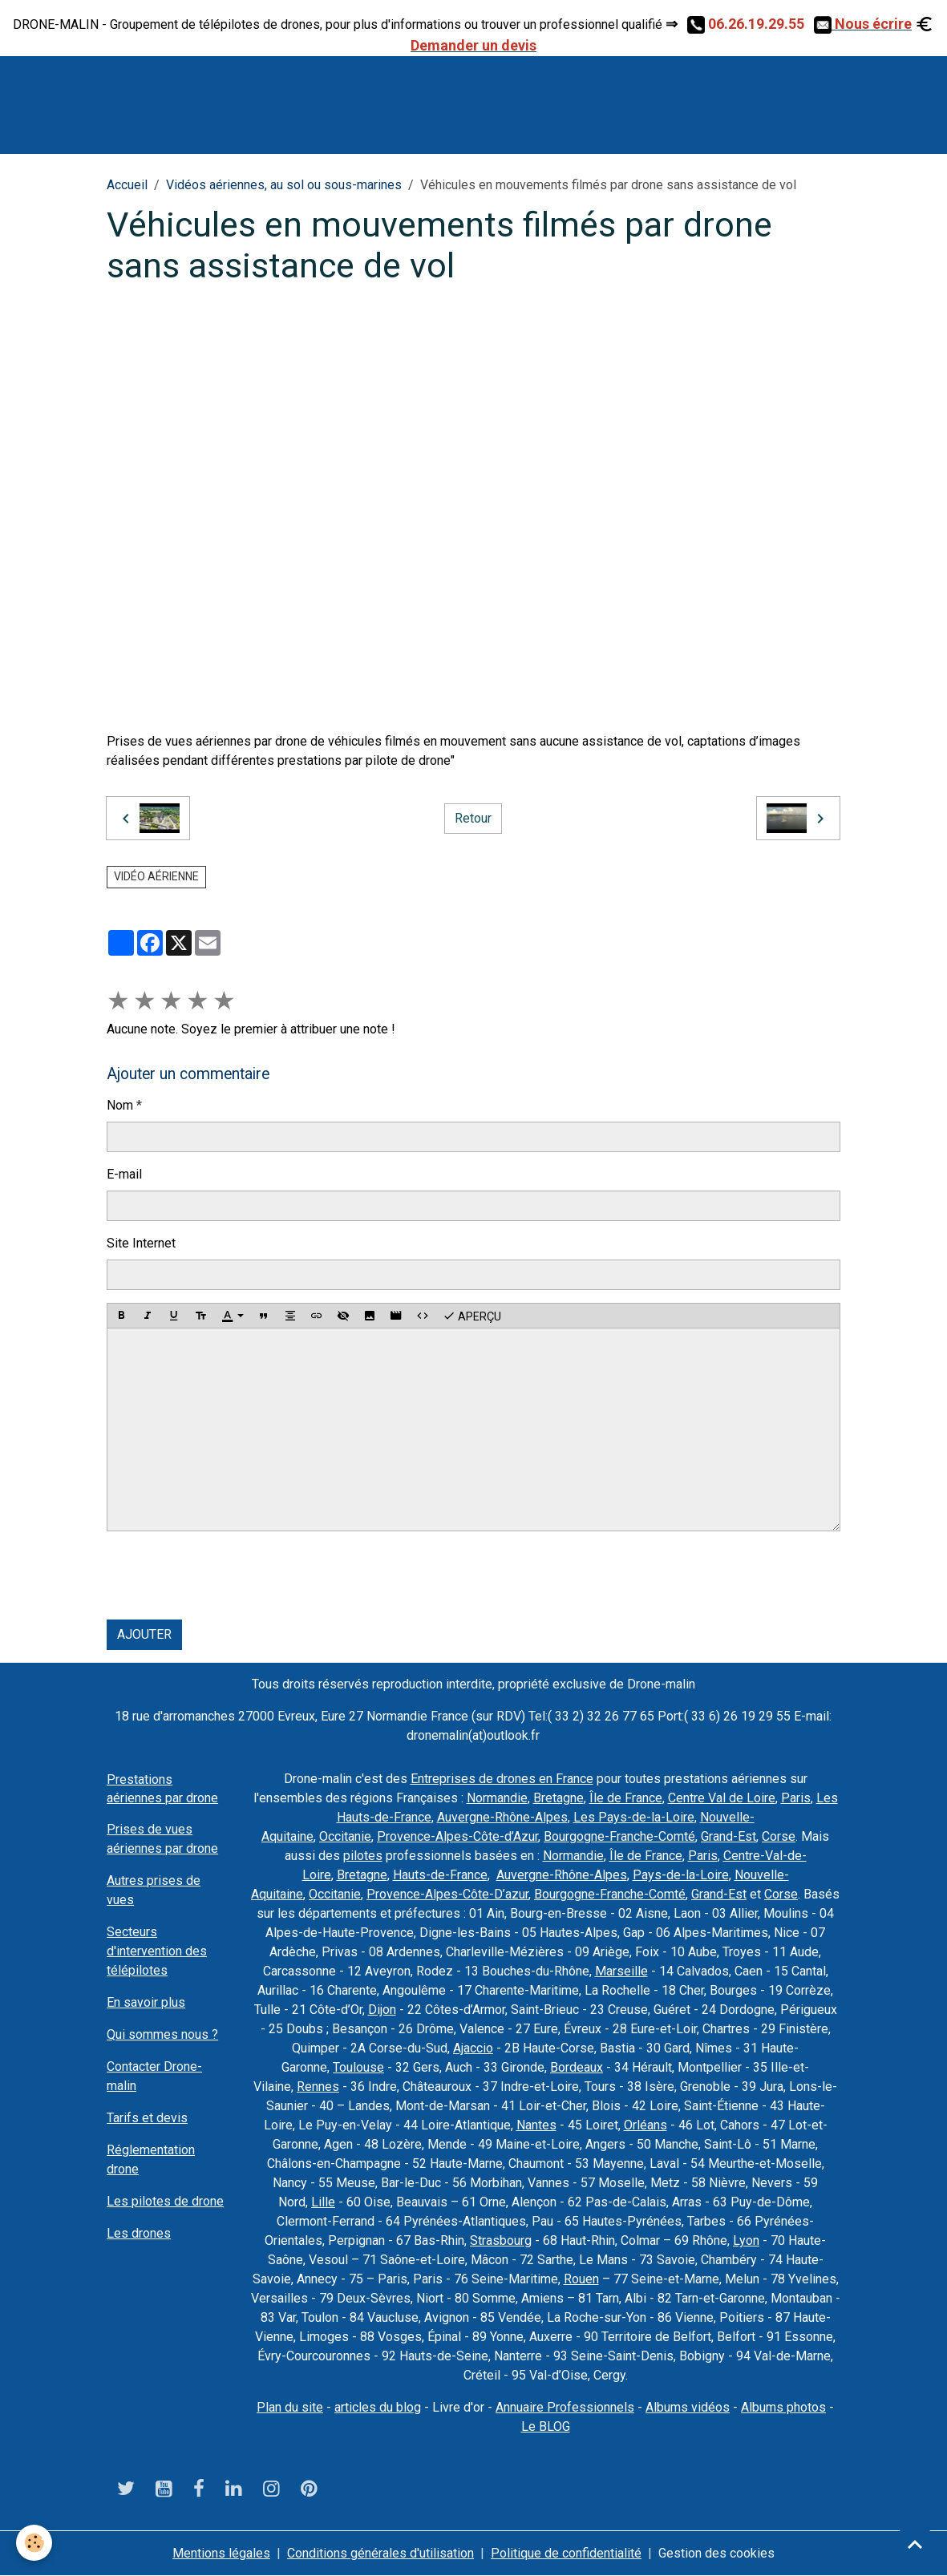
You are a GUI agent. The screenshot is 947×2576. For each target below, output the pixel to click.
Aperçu (472, 1316)
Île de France (625, 1798)
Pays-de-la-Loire (681, 1874)
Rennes (318, 2086)
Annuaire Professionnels (565, 2407)
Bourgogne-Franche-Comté (619, 1836)
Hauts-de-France (440, 1874)
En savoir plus (146, 2002)
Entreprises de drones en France (502, 1778)
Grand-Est (728, 1836)
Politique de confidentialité (566, 2553)
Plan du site (290, 2407)
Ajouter (144, 1634)
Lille (323, 2202)
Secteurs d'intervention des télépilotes (157, 1951)
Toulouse (358, 2067)
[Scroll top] (915, 2544)
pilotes (362, 1855)
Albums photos (783, 2407)
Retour (473, 818)
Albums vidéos (687, 2407)
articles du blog (377, 2407)
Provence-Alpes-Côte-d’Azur (457, 1836)
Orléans (645, 2125)
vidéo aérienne (156, 876)
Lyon (746, 2240)
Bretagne (558, 1798)
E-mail (124, 1174)
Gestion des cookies (716, 2553)
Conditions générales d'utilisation (380, 2553)
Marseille (621, 1971)
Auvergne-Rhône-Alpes (502, 1817)
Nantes (536, 2125)
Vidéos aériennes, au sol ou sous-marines (284, 184)
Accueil (127, 184)
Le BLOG (545, 2426)
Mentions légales (221, 2553)
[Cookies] (34, 2543)
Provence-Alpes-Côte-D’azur (447, 1894)
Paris (796, 1798)
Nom (120, 1105)
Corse (778, 1836)
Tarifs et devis (147, 2117)
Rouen (581, 2279)
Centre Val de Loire (721, 1798)
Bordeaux (576, 2067)
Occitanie (345, 1836)
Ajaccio (473, 2048)
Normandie (497, 1798)
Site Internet (141, 1243)
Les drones (139, 2233)
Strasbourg (501, 2240)
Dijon (382, 2009)
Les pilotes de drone (165, 2201)
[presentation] (228, 1575)
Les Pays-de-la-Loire (633, 1817)
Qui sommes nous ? (162, 2034)
